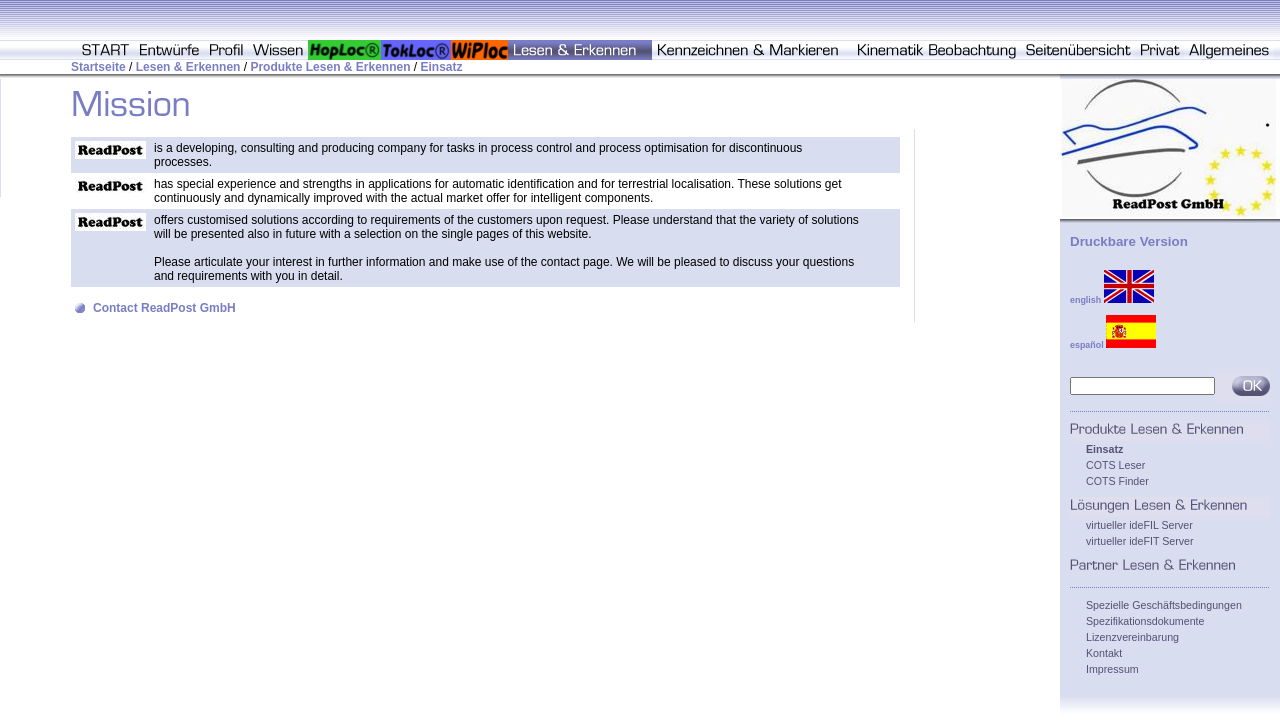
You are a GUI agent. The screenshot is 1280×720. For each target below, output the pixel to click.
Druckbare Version (1129, 241)
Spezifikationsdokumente (1145, 621)
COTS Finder (1117, 481)
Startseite (98, 67)
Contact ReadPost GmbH (164, 308)
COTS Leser (1115, 465)
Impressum (1112, 669)
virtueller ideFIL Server (1139, 525)
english (1112, 300)
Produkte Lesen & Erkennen (330, 67)
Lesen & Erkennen (188, 67)
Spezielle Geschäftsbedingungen (1164, 605)
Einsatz (442, 67)
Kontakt (1104, 653)
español (1113, 345)
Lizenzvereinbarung (1132, 637)
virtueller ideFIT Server (1140, 541)
